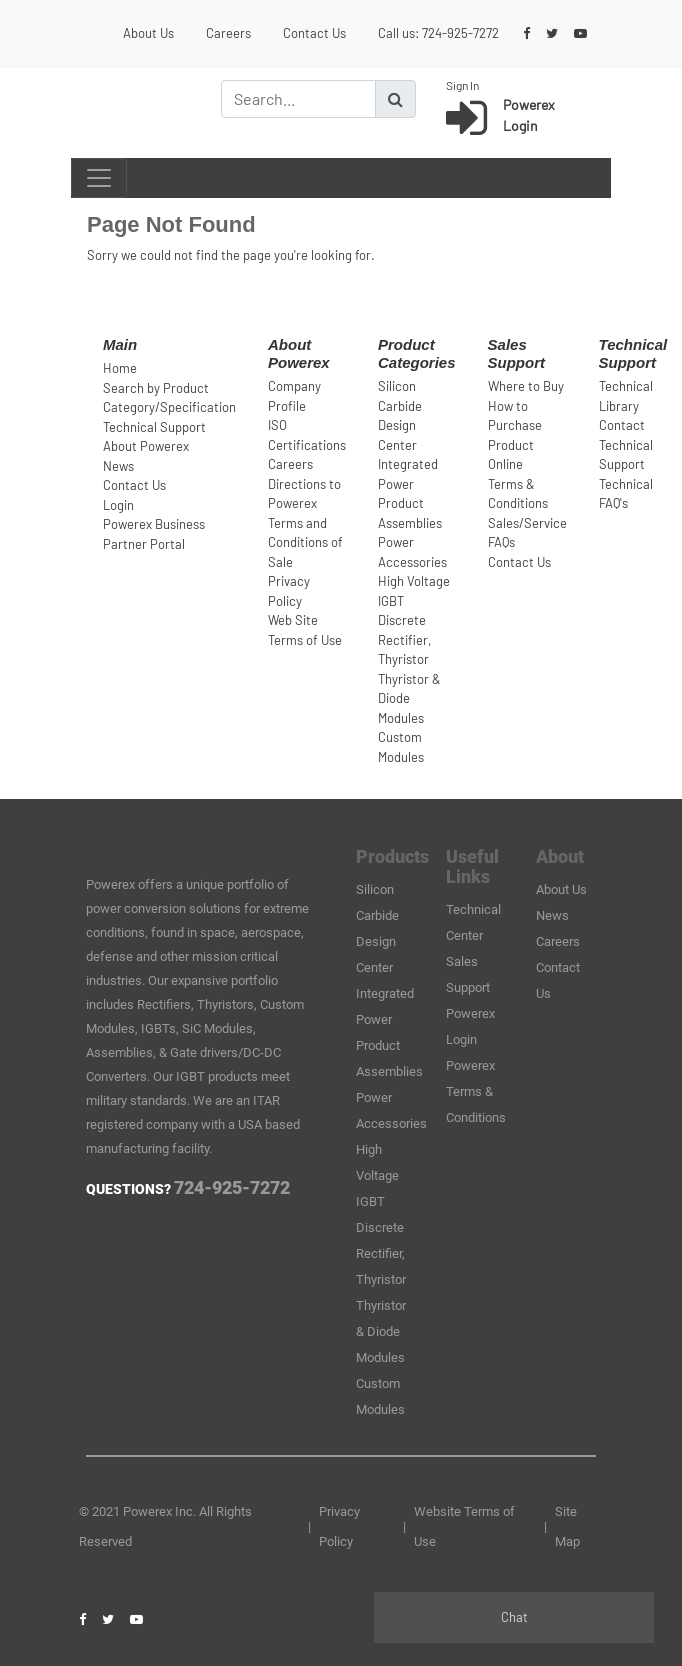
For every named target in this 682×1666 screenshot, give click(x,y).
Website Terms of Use (464, 1526)
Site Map (567, 1526)
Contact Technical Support (626, 444)
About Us (148, 33)
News (118, 466)
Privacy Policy (339, 1526)
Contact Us (314, 33)
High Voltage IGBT (377, 1175)
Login (118, 505)
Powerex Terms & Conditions (476, 1091)
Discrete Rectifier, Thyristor (404, 639)
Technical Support (154, 427)
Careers (228, 33)
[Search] (298, 99)
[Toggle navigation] (99, 178)
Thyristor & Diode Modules (409, 698)
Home (120, 368)
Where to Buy (526, 386)
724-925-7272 (460, 33)
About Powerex (146, 446)
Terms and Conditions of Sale (305, 542)
